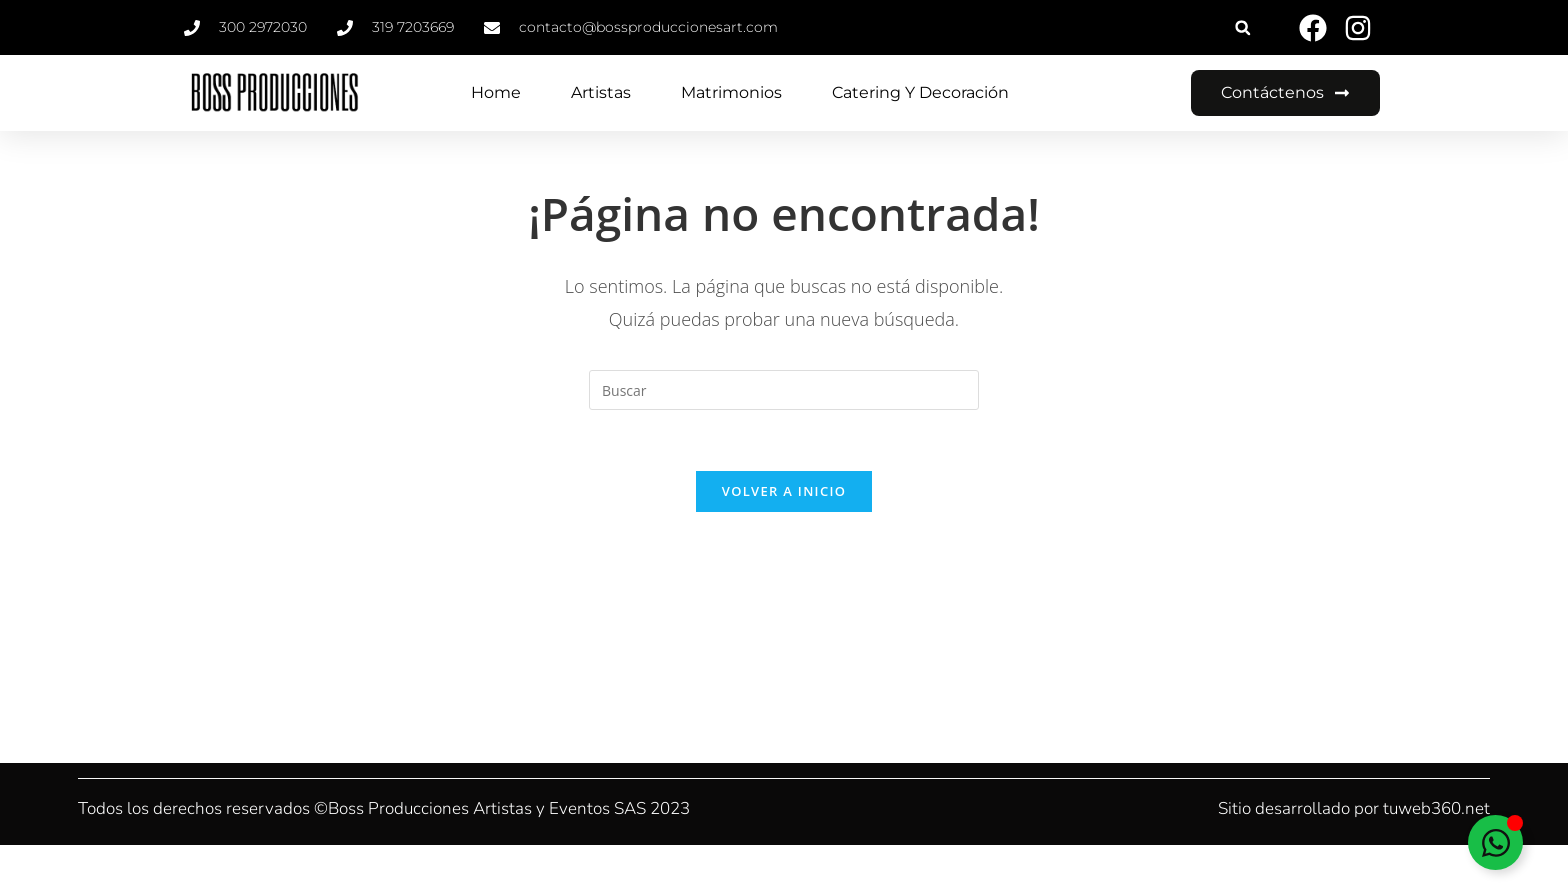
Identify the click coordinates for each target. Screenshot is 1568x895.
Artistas (601, 92)
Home (496, 92)
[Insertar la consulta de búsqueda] (784, 390)
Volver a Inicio (784, 491)
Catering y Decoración (920, 92)
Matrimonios (731, 92)
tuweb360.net (1436, 808)
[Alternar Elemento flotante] (1495, 842)
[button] (1242, 27)
